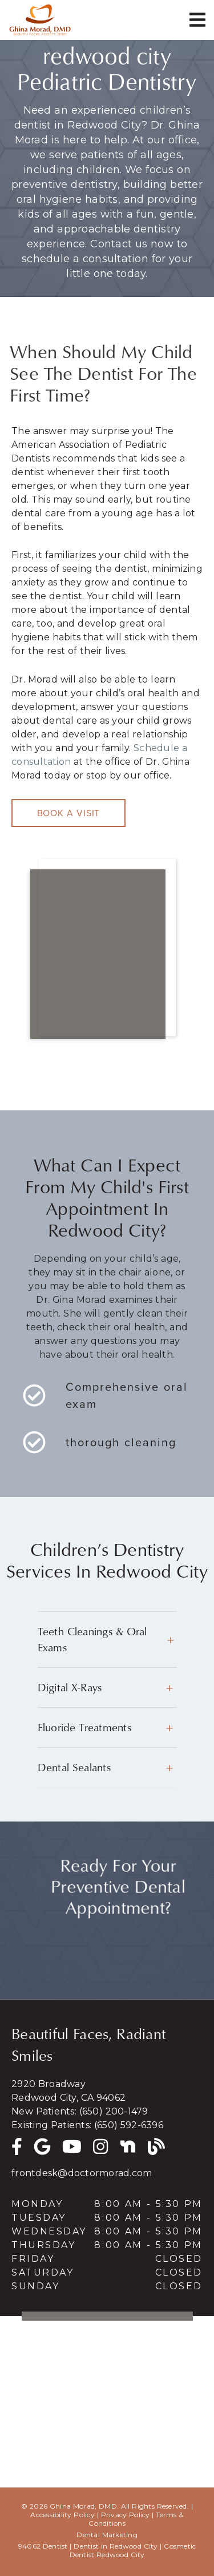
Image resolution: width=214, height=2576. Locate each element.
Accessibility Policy (62, 2514)
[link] (40, 20)
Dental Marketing (107, 2534)
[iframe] (107, 947)
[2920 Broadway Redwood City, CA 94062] (107, 2091)
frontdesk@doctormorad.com (81, 2173)
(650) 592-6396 (128, 2125)
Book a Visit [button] (68, 813)
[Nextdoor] (127, 2145)
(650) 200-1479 (113, 2111)
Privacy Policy (125, 2514)
